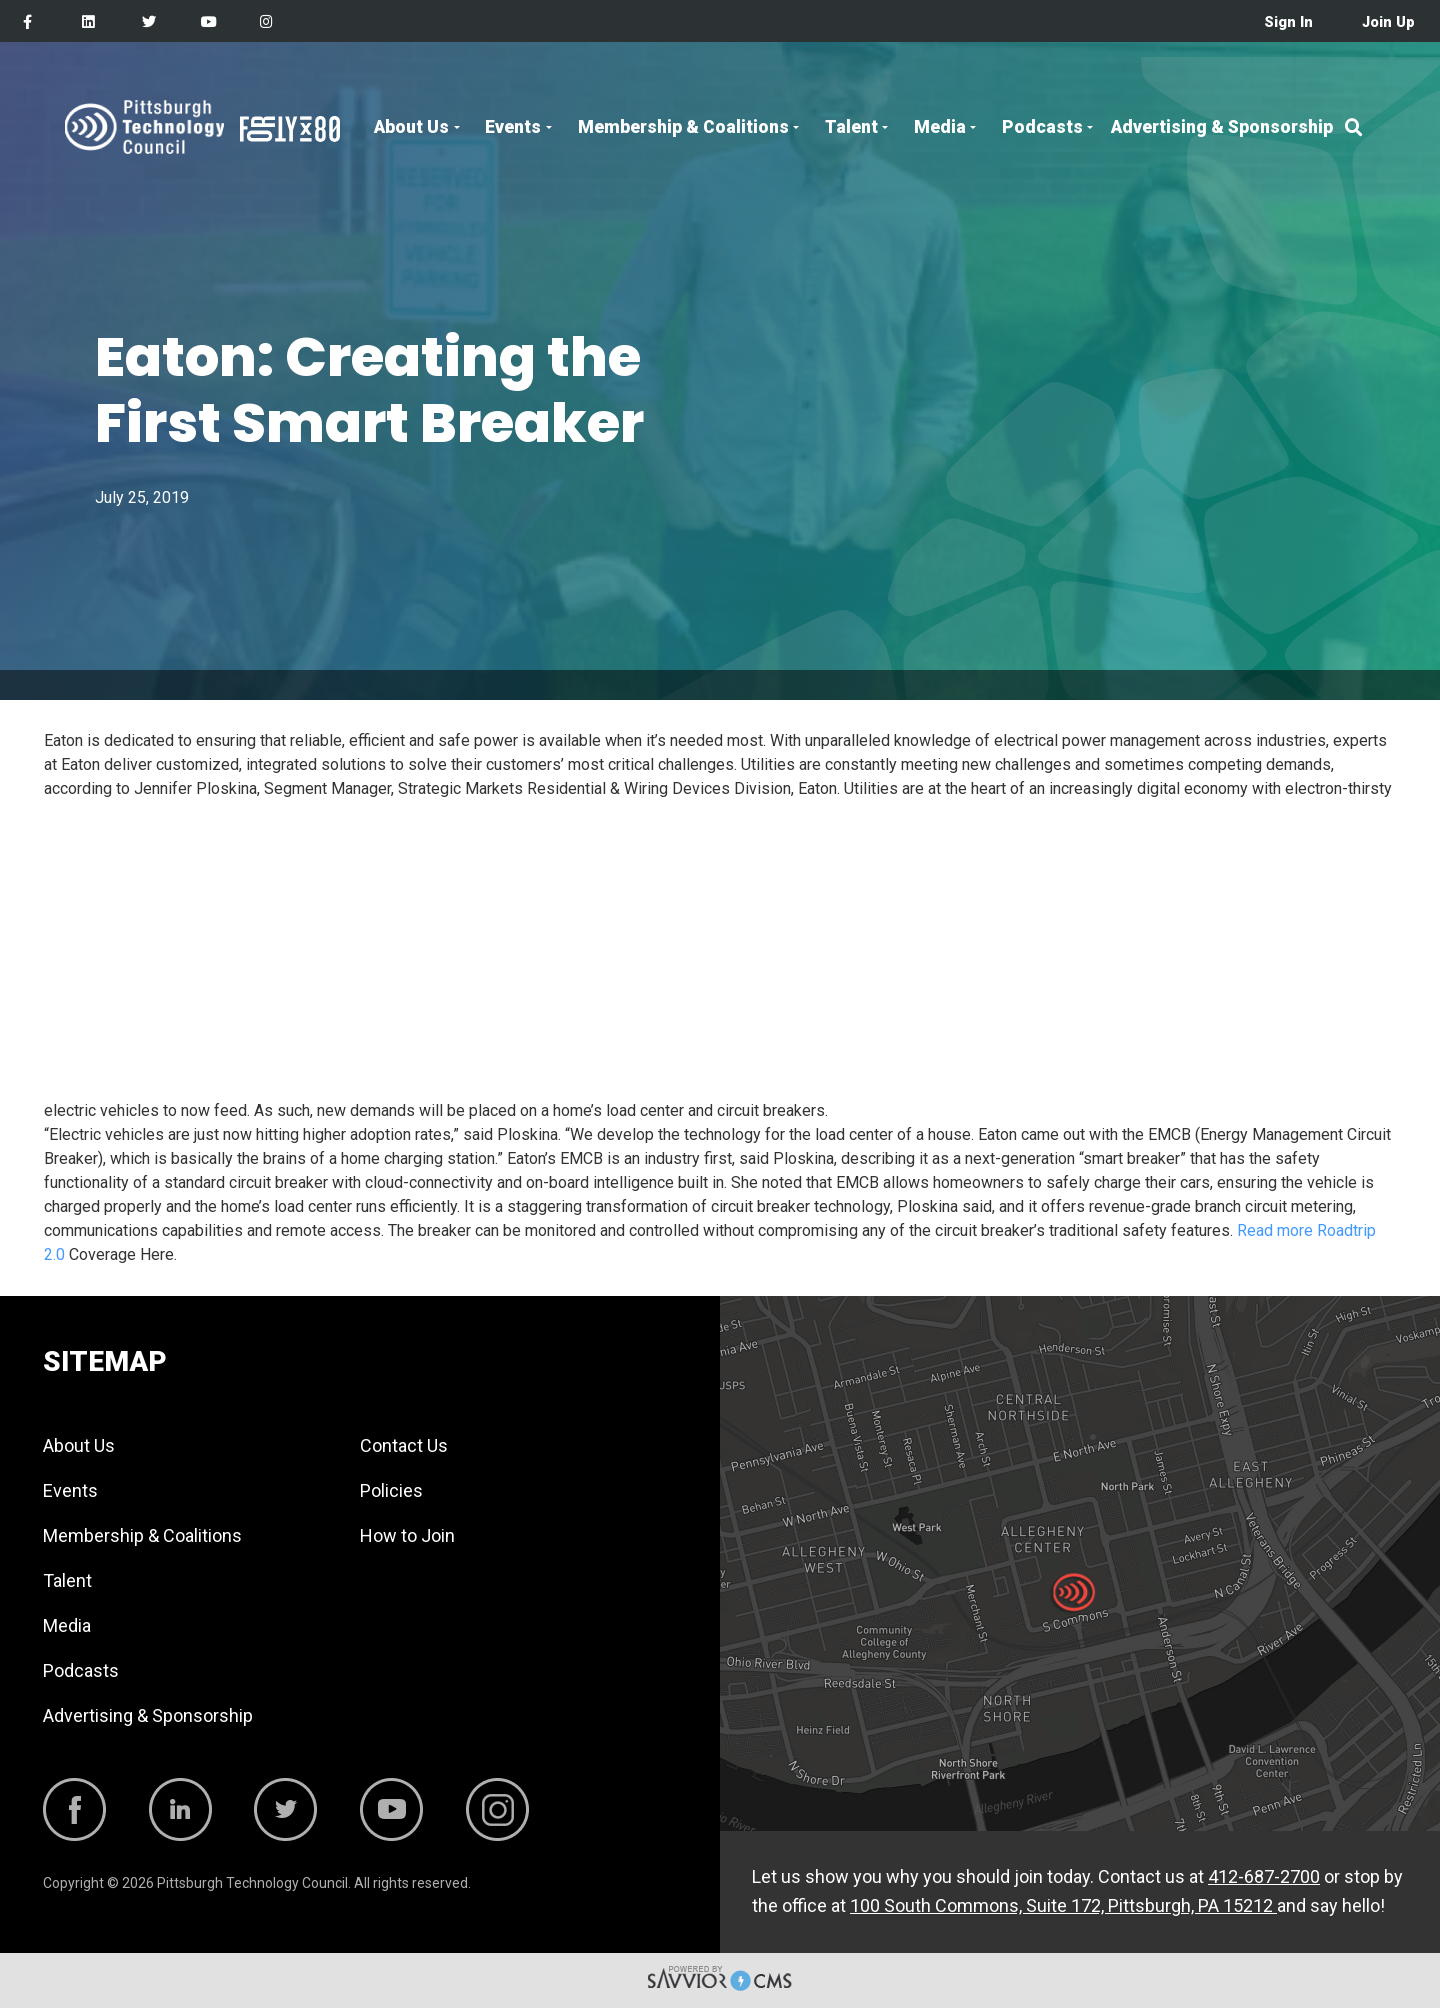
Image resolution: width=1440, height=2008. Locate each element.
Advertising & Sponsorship (1222, 127)
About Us (411, 127)
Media (940, 127)
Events (513, 127)
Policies (391, 1490)
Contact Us (404, 1445)
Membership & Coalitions (683, 127)
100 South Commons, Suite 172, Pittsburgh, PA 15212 (1063, 1905)
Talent (851, 127)
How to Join (407, 1535)
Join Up (1388, 22)
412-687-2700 (1264, 1876)
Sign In (1288, 22)
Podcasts (1042, 127)
